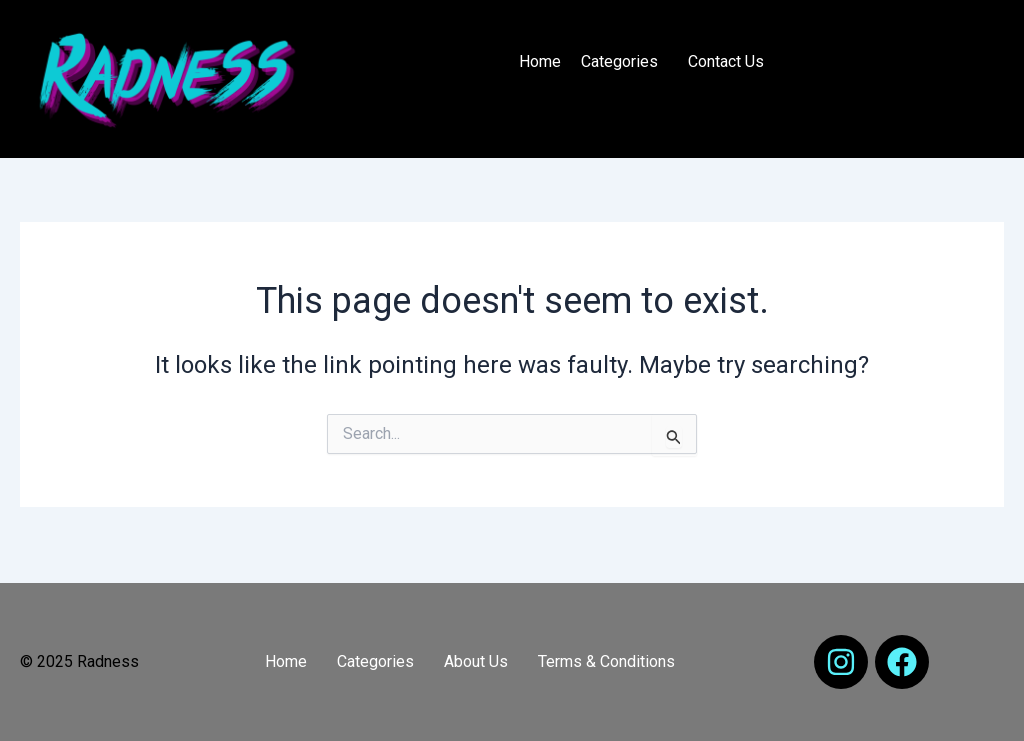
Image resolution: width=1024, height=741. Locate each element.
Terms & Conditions (606, 661)
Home (540, 61)
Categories (619, 61)
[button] (624, 62)
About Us (476, 661)
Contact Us (726, 61)
